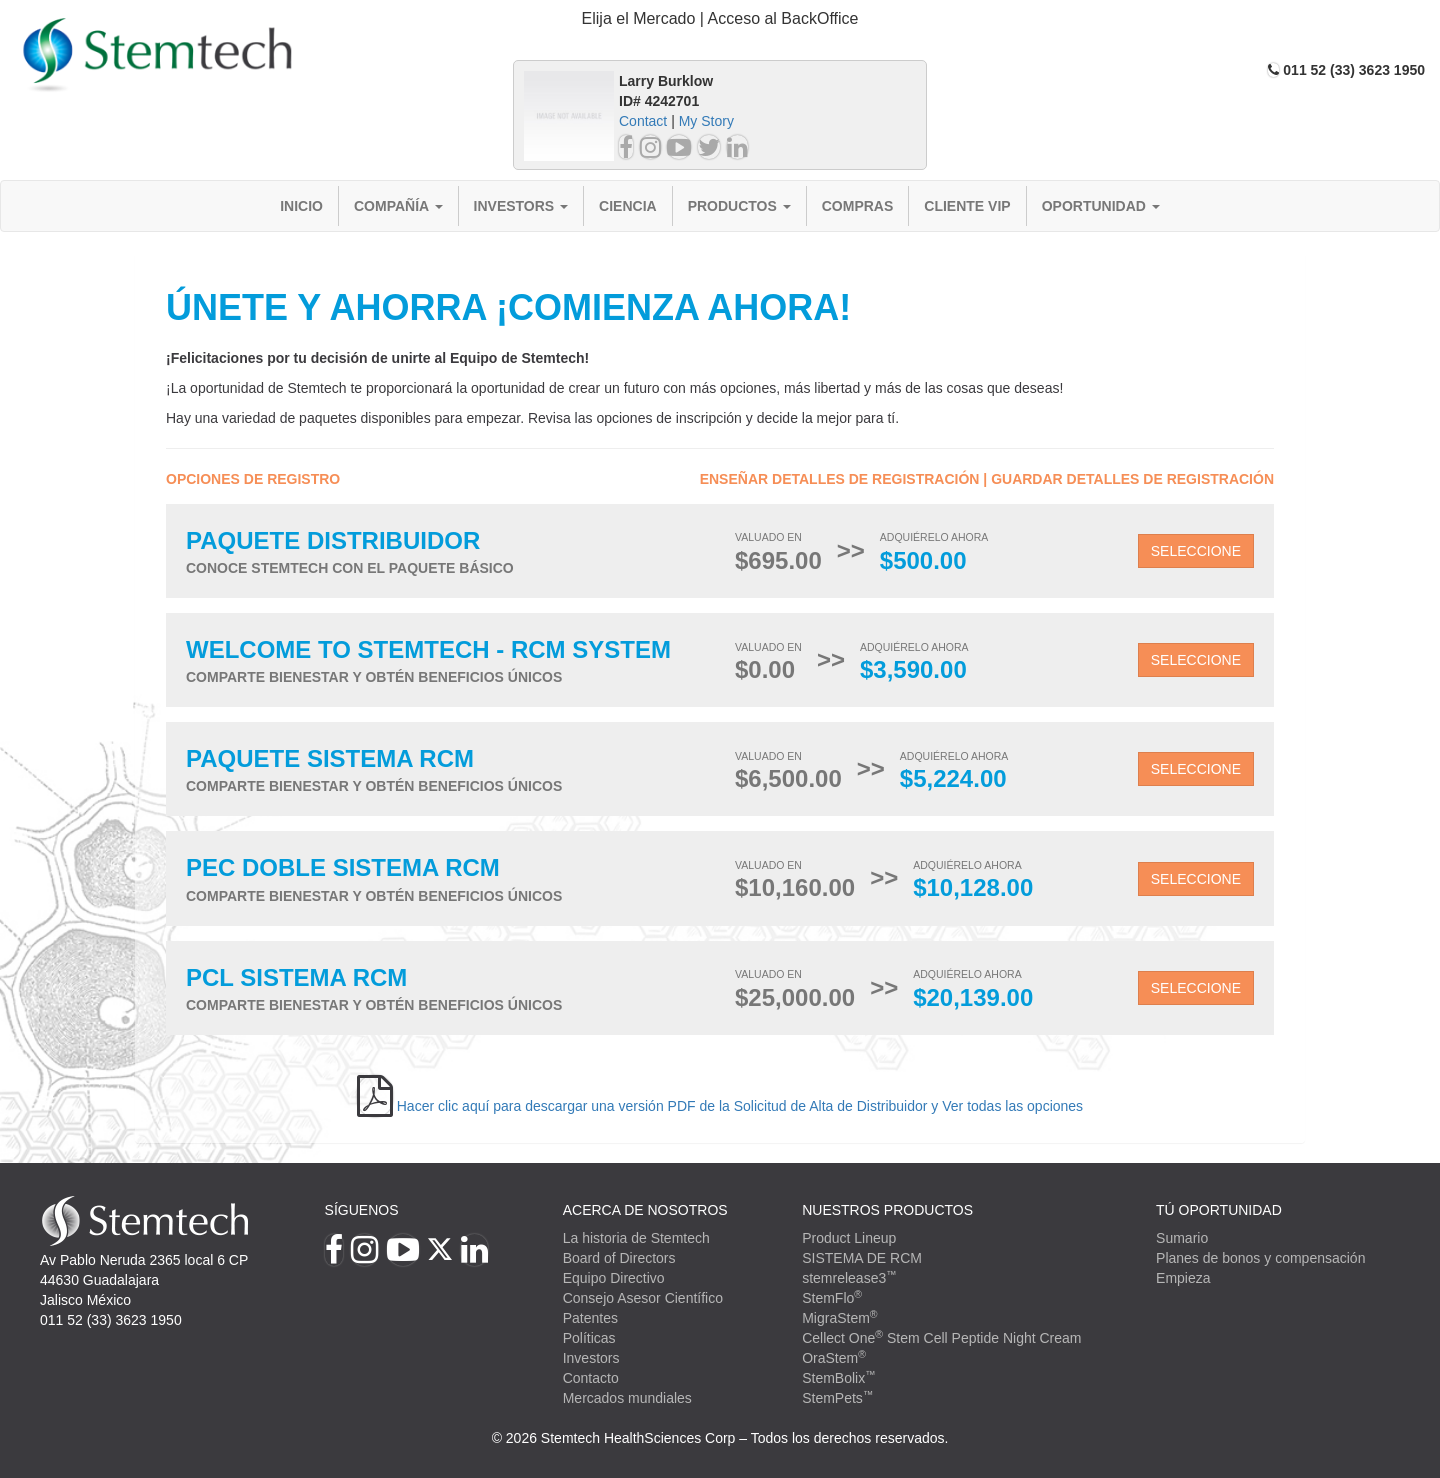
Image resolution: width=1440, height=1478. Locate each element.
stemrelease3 (849, 1278)
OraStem (834, 1358)
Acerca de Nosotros (645, 1210)
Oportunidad (1101, 206)
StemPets (837, 1398)
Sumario (1182, 1238)
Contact (643, 121)
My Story (706, 121)
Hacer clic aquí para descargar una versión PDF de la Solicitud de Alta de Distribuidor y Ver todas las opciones (740, 1106)
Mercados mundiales (627, 1398)
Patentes (590, 1318)
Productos (739, 206)
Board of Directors (619, 1258)
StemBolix (839, 1378)
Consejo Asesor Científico (643, 1298)
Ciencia (628, 206)
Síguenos (362, 1210)
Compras (858, 206)
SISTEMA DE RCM (862, 1258)
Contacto (591, 1378)
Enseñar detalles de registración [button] (840, 479)
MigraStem (839, 1318)
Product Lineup (849, 1238)
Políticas (589, 1338)
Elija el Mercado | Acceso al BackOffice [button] (720, 18)
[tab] (720, 19)
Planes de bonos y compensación (1260, 1258)
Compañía (398, 206)
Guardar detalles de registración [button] (1132, 479)
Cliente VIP (967, 206)
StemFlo (832, 1298)
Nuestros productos (887, 1210)
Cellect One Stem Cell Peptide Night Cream (941, 1338)
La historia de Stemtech (636, 1238)
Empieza (1183, 1278)
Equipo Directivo (614, 1278)
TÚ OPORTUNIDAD (1219, 1210)
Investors (521, 206)
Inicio (301, 206)
